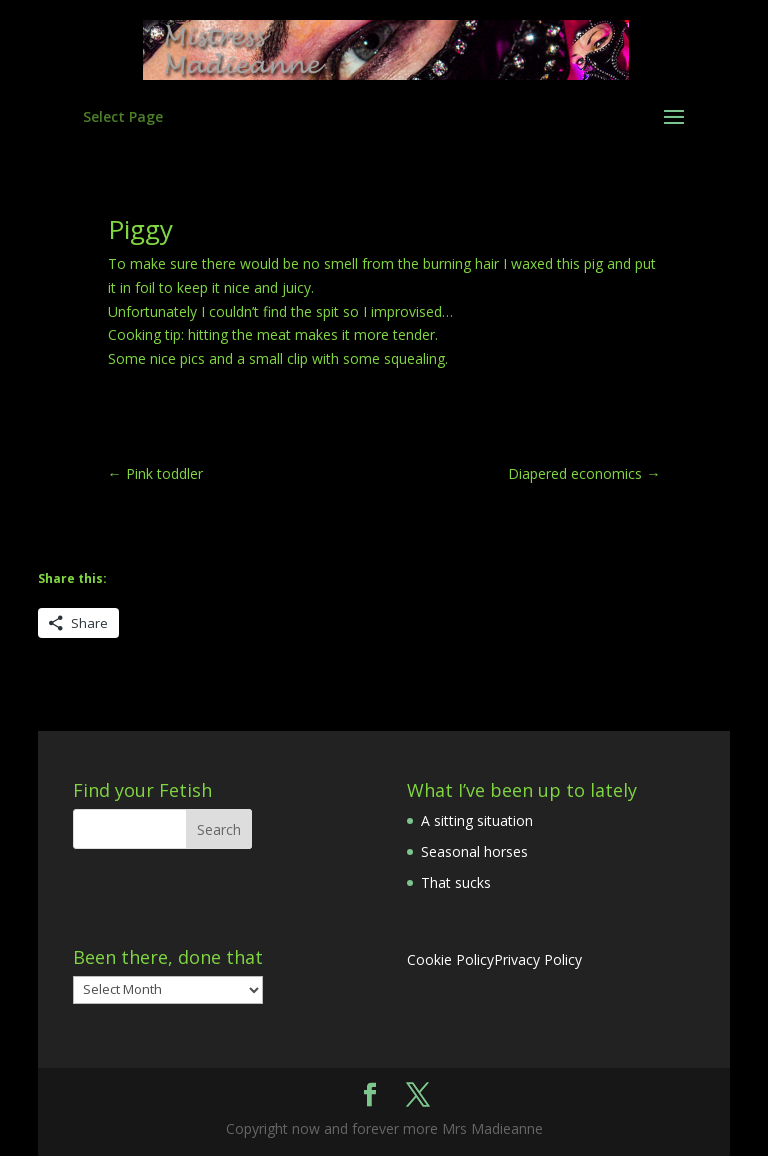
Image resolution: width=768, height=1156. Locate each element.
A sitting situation (477, 820)
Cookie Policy (450, 959)
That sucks (456, 882)
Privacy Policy (538, 959)
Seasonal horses (474, 851)
